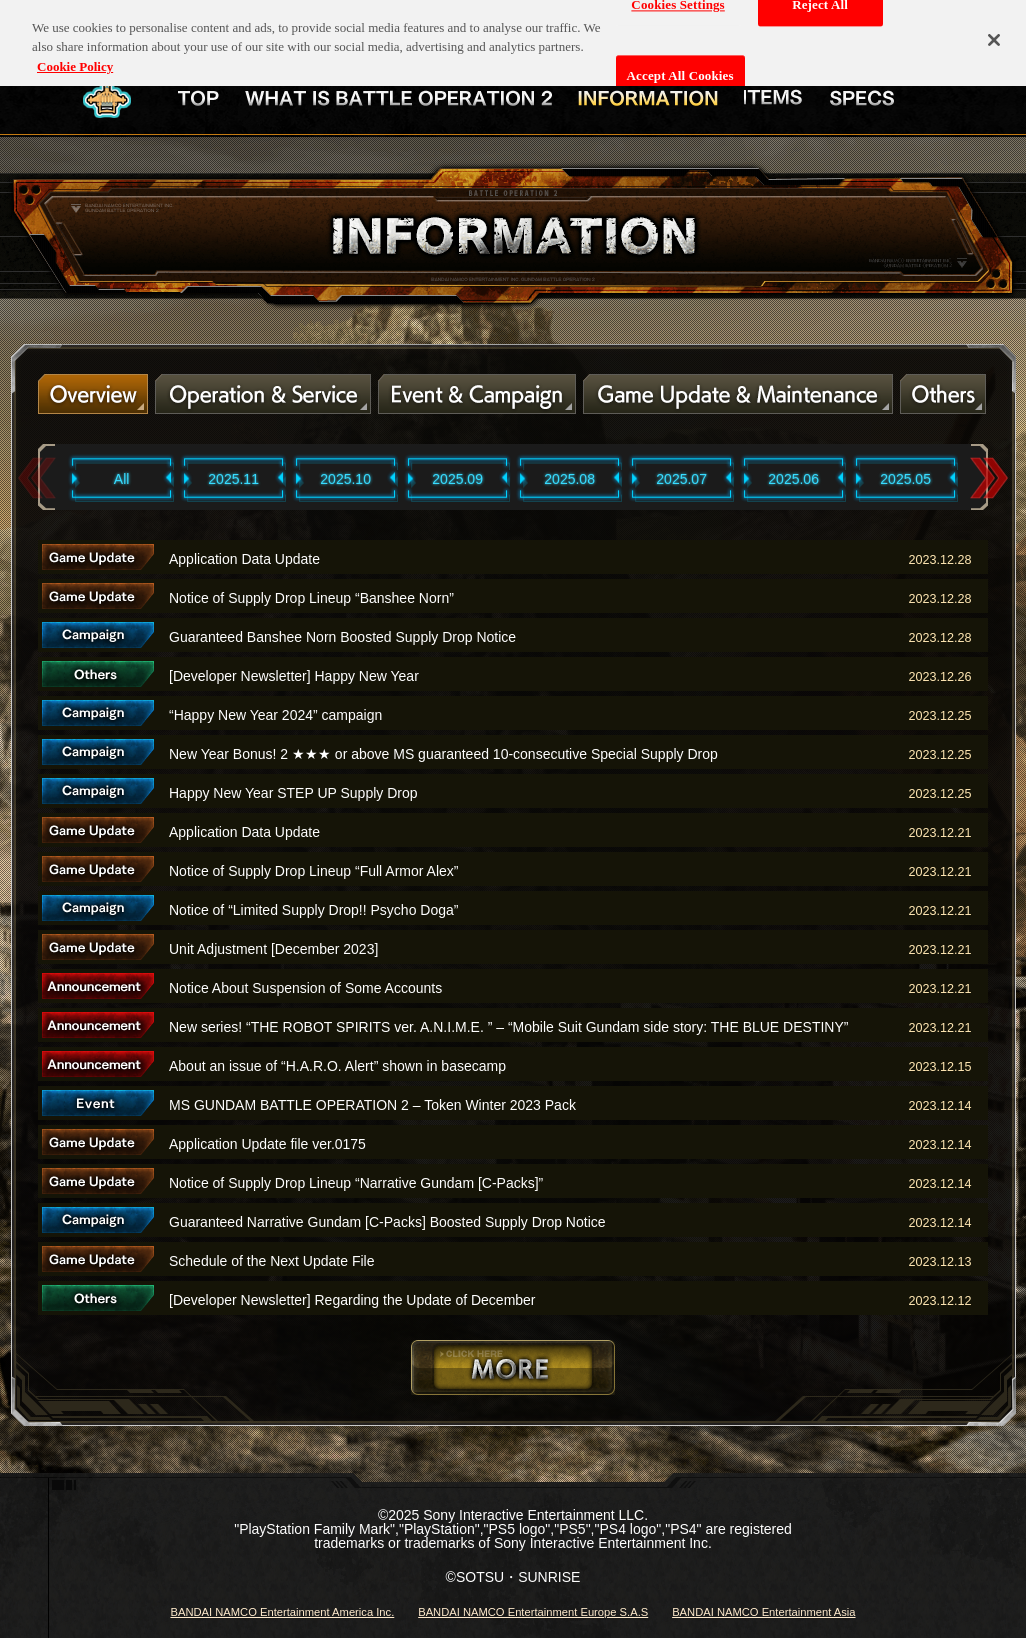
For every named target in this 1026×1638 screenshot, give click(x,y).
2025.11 (233, 479)
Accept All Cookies (680, 66)
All (122, 479)
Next (989, 478)
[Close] (994, 31)
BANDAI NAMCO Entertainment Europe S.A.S (533, 1612)
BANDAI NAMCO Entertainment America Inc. (282, 1612)
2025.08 (569, 479)
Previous (37, 478)
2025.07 (681, 479)
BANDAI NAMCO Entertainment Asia (763, 1612)
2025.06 (793, 479)
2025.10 (345, 479)
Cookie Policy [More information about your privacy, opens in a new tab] (75, 56)
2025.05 (905, 479)
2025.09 (457, 479)
